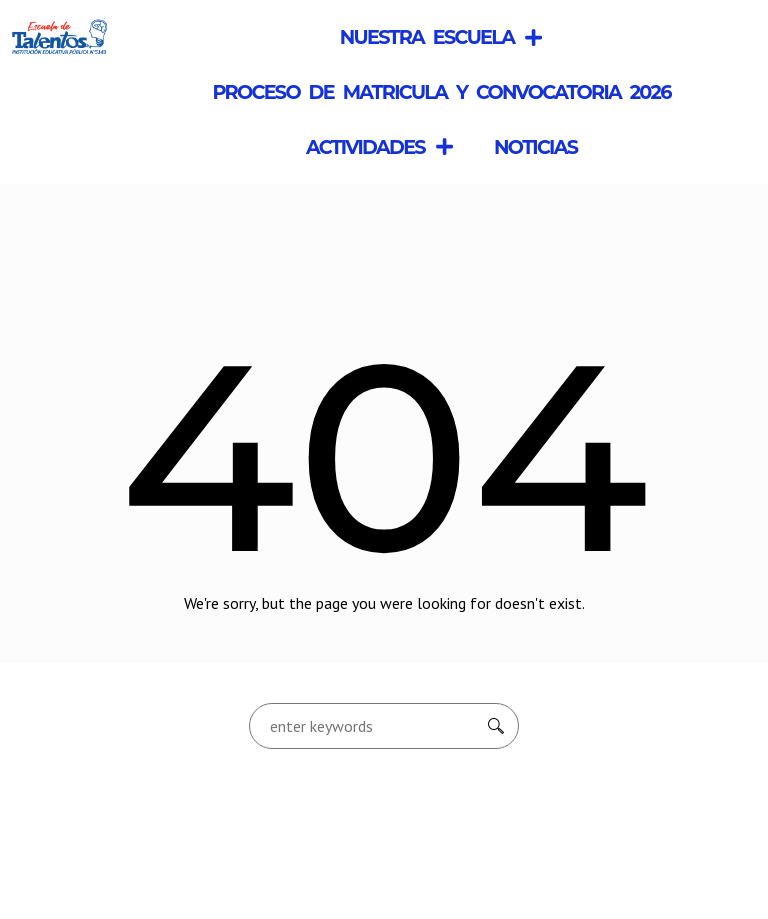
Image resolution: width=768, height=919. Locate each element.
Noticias (535, 147)
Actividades (380, 146)
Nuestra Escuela (442, 37)
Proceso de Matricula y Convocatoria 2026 (441, 92)
